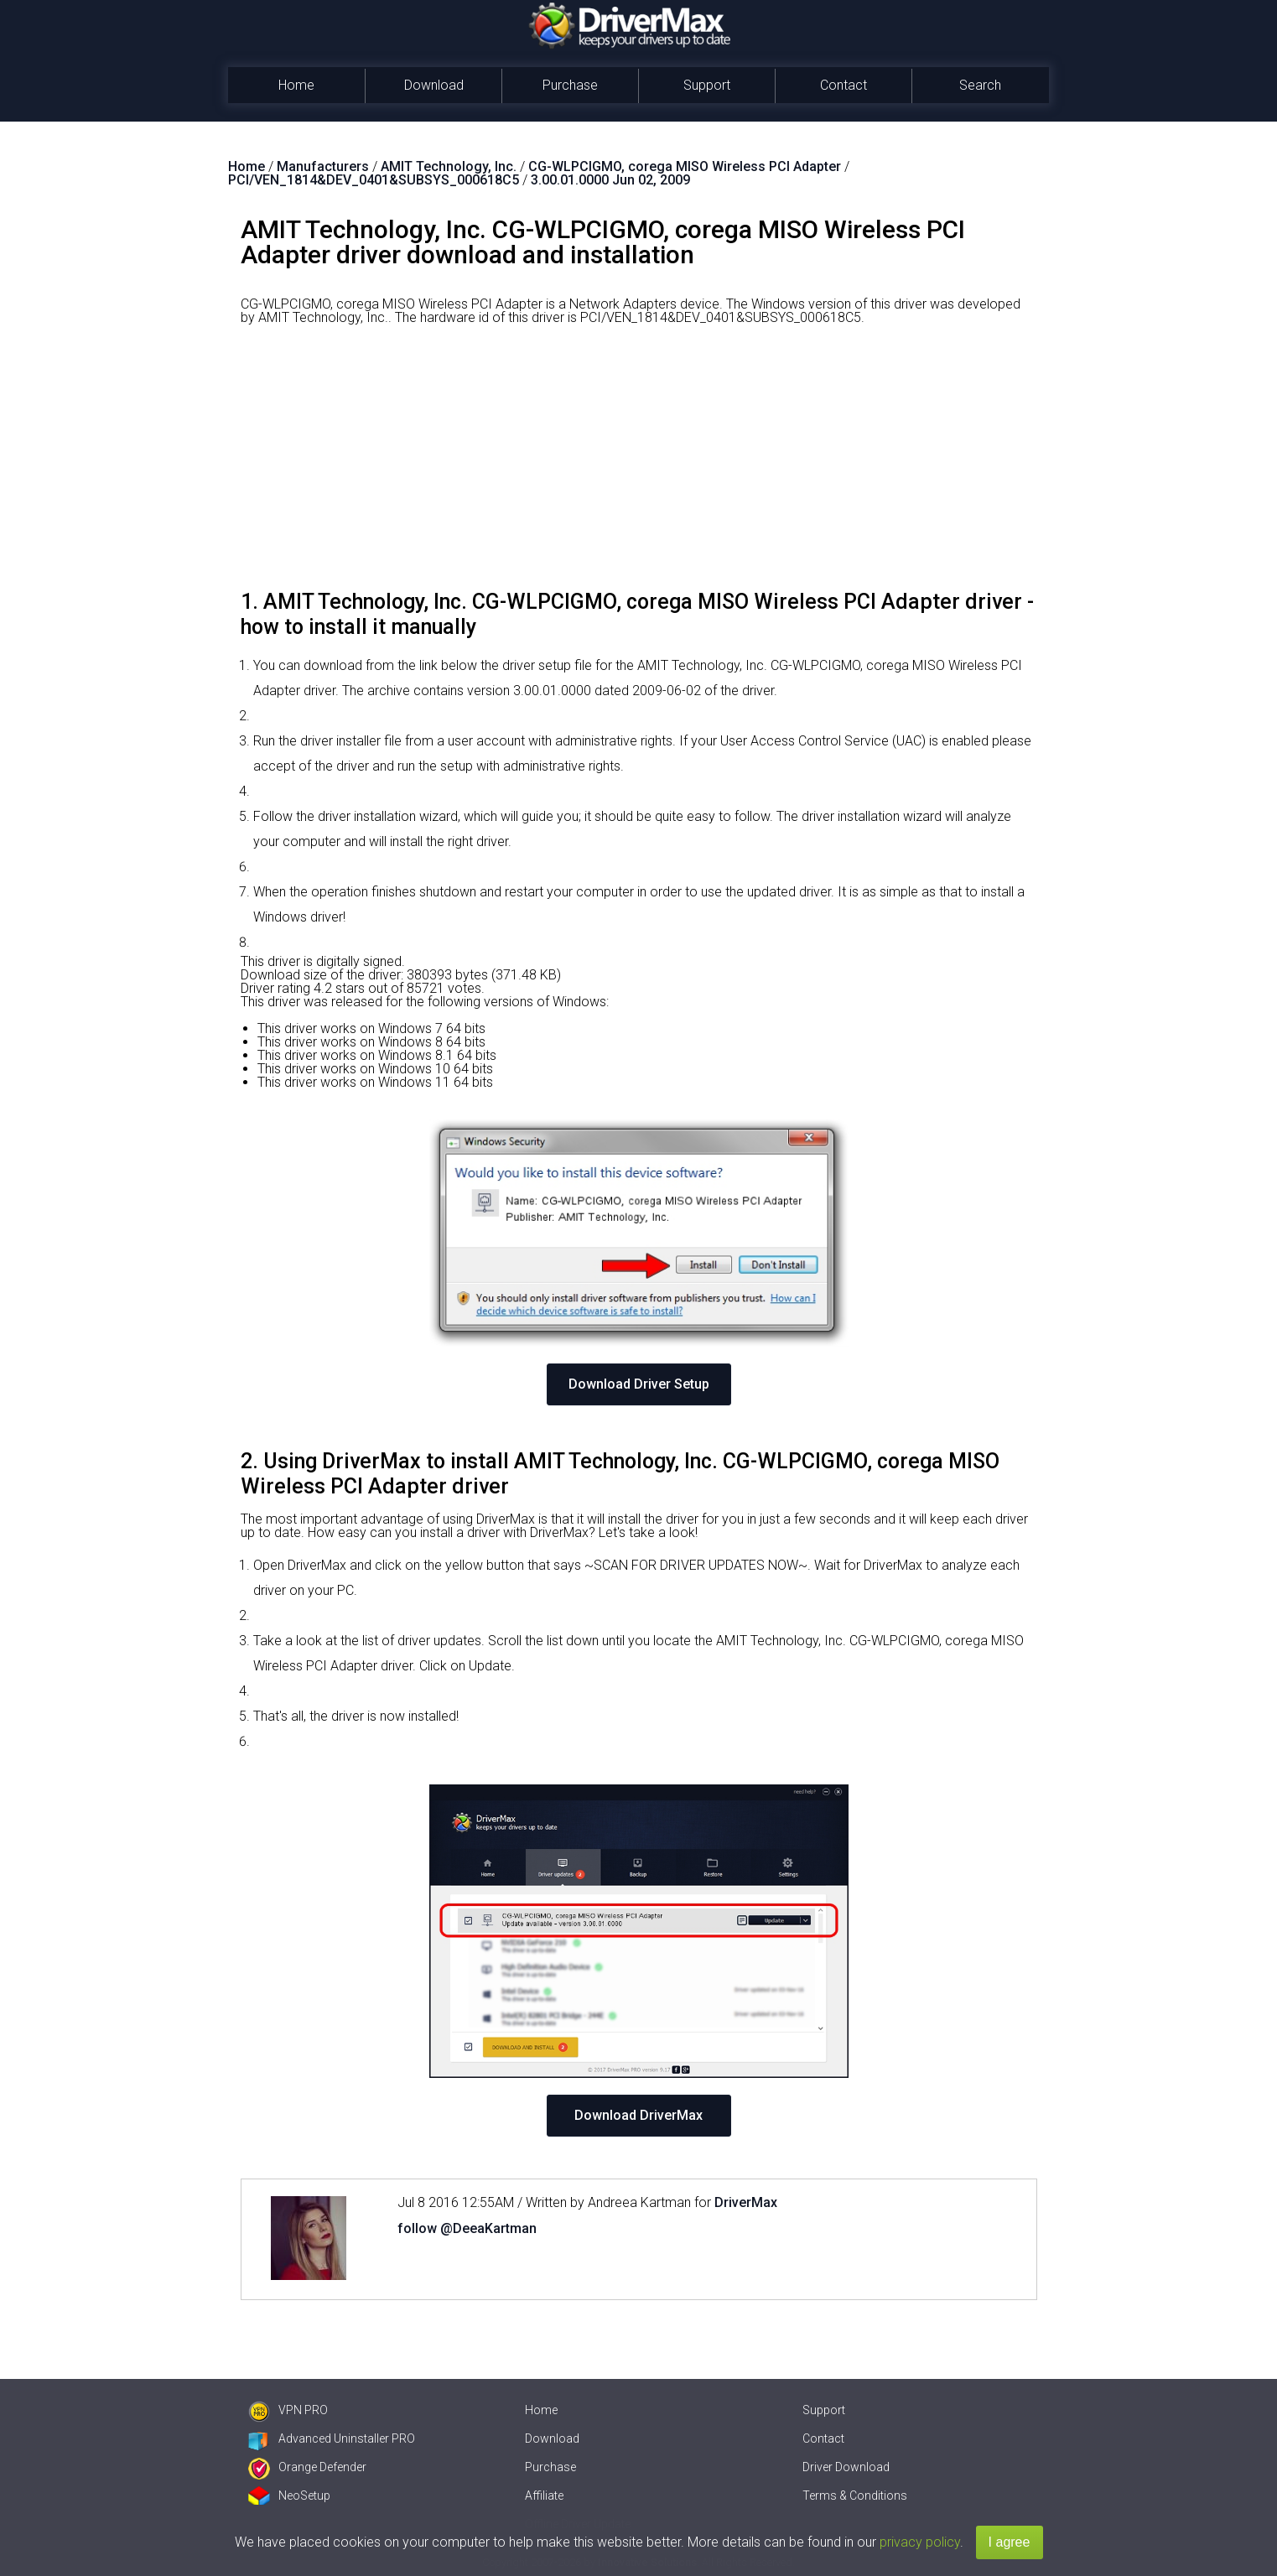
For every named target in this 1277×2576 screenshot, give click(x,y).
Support (706, 85)
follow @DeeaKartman (467, 2228)
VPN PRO (288, 2410)
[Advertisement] (639, 463)
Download (434, 85)
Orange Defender (307, 2467)
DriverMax (745, 2202)
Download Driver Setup (638, 1384)
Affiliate (544, 2495)
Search (980, 85)
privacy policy (920, 2542)
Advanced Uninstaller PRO (331, 2438)
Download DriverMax (638, 2115)
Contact (843, 85)
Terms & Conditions (854, 2495)
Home (296, 85)
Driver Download (846, 2467)
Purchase (570, 85)
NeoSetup (289, 2495)
